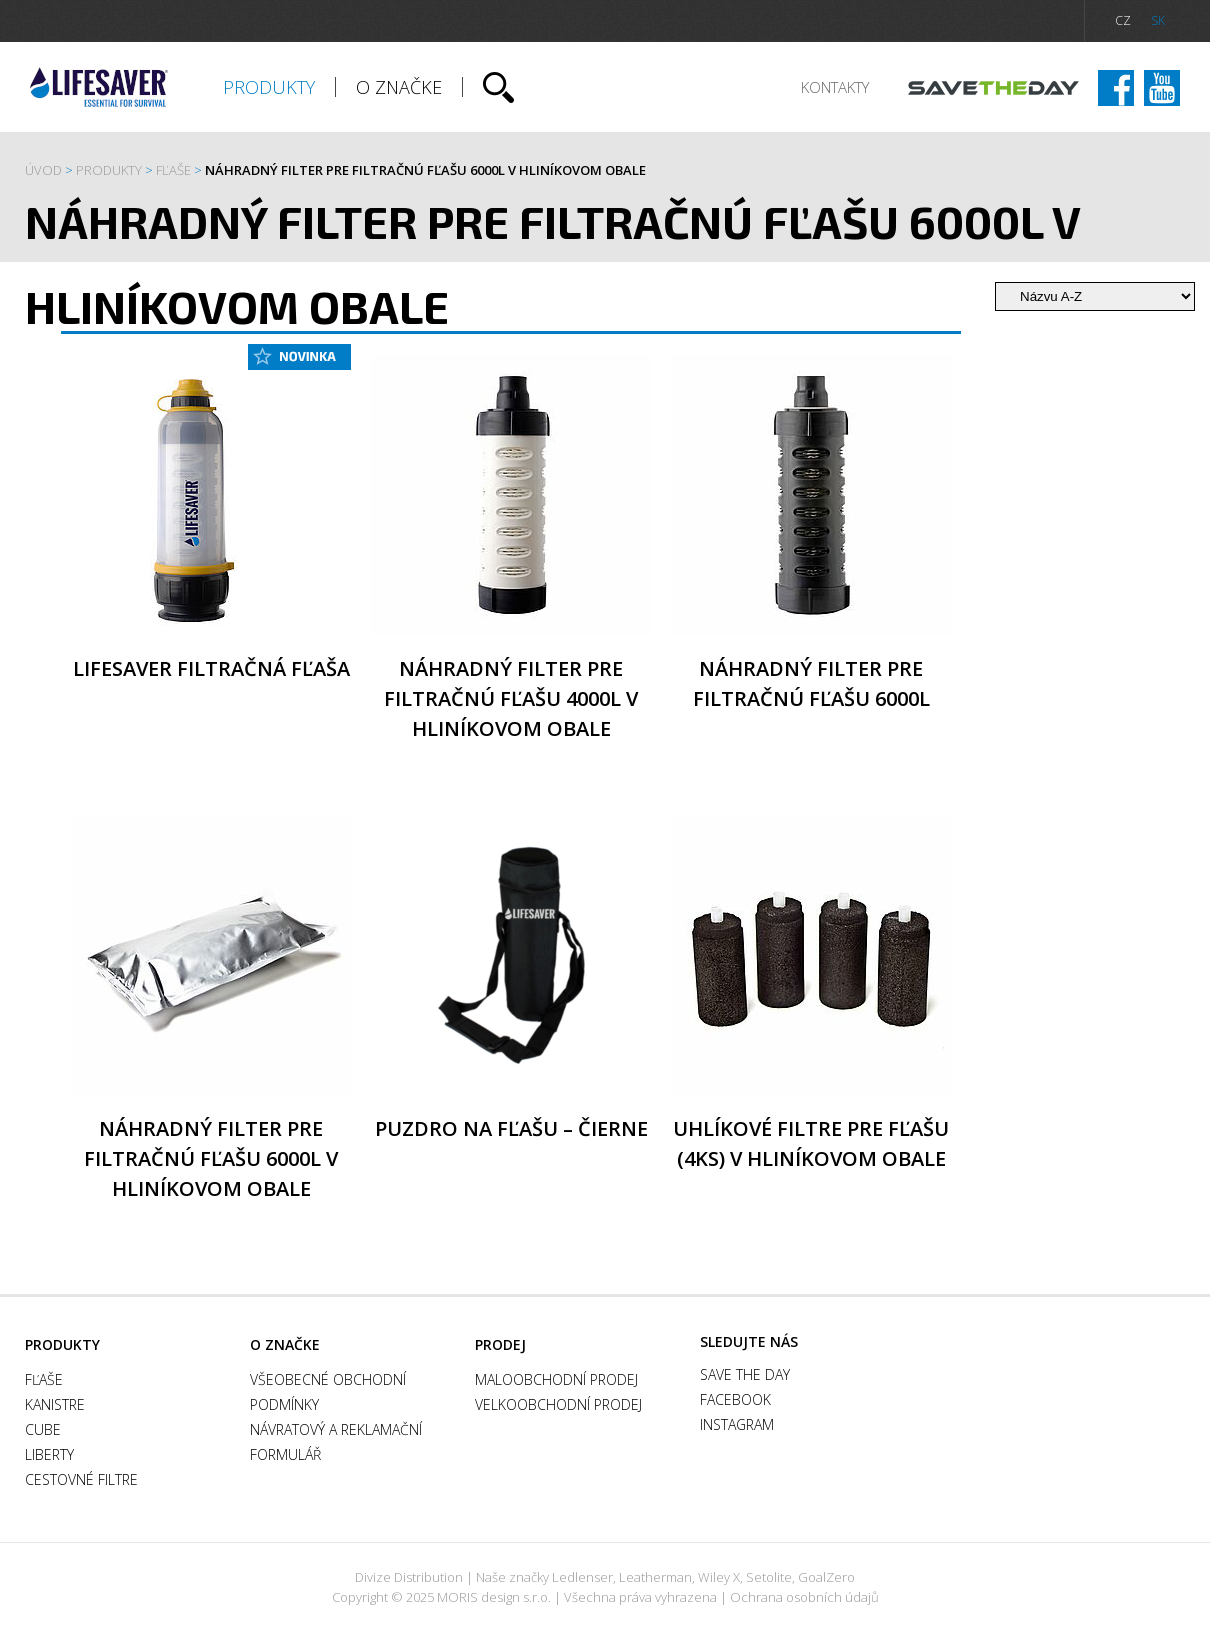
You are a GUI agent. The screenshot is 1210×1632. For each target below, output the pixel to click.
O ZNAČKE (399, 87)
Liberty (49, 1454)
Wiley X (719, 1577)
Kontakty (835, 87)
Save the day (993, 88)
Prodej (500, 1344)
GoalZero (826, 1577)
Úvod (43, 170)
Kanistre (55, 1404)
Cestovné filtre (81, 1479)
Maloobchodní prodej (556, 1379)
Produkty (269, 87)
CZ (1123, 20)
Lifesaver (99, 87)
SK (1158, 20)
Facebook (1116, 88)
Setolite (769, 1577)
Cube (43, 1429)
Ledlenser (582, 1577)
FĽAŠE (173, 170)
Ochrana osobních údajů (804, 1597)
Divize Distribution (409, 1577)
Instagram (1162, 88)
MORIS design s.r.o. (494, 1597)
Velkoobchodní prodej (558, 1404)
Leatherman (655, 1577)
